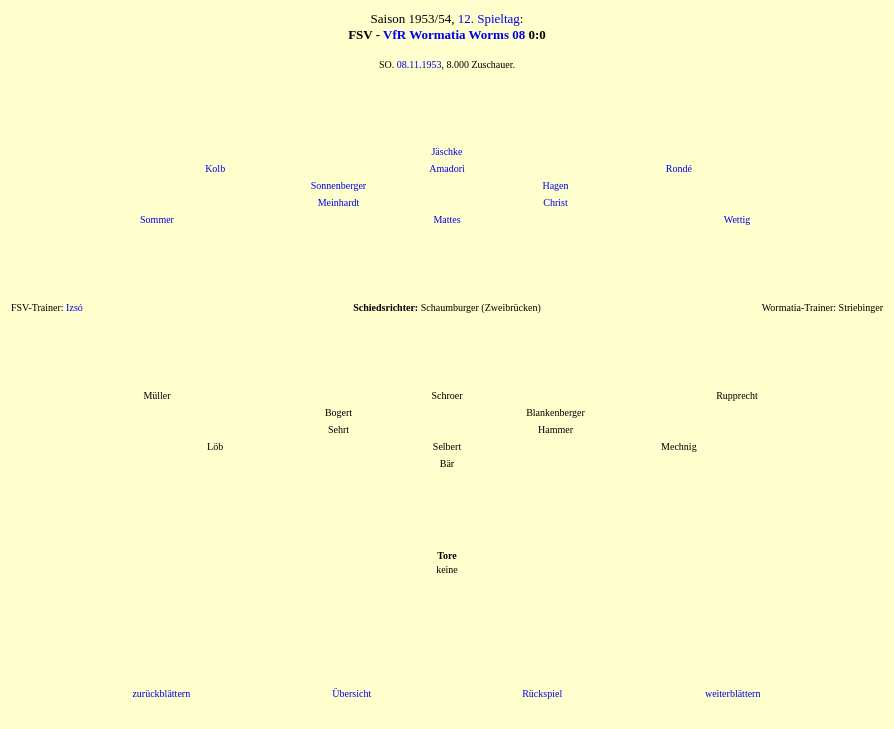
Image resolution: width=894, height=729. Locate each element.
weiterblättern (733, 693)
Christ (555, 202)
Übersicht (351, 693)
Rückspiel (542, 693)
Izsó (74, 307)
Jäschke (446, 151)
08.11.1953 (419, 64)
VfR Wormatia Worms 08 (454, 34)
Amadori (447, 168)
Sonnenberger (338, 185)
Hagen (555, 185)
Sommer (157, 219)
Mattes (446, 219)
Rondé (679, 168)
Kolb (215, 168)
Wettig (737, 219)
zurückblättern (161, 693)
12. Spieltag (489, 18)
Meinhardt (339, 202)
